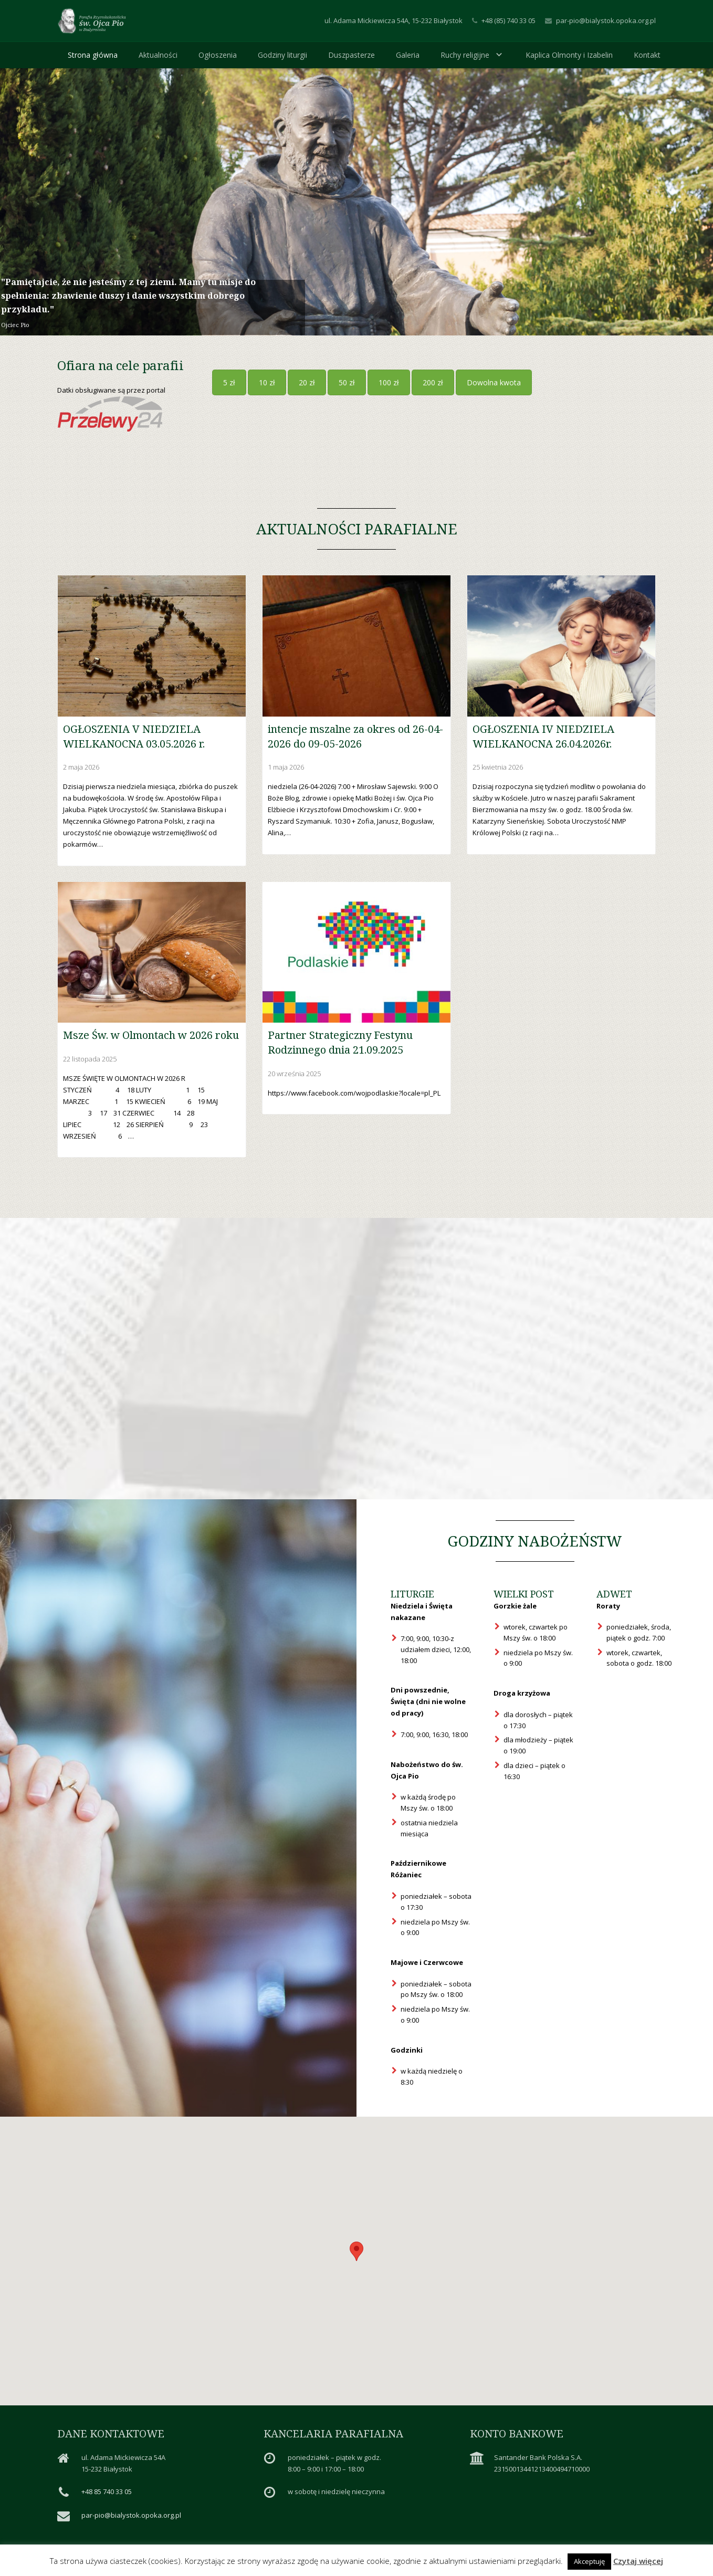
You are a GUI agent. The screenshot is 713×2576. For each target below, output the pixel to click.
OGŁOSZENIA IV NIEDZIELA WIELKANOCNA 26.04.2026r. (543, 736)
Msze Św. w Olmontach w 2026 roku (151, 1035)
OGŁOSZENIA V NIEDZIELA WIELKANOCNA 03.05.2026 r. (134, 736)
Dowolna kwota (494, 382)
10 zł (267, 382)
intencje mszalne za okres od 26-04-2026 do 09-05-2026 (355, 736)
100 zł (389, 382)
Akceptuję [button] (589, 2561)
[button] (356, 2251)
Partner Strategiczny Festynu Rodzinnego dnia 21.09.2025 (340, 1042)
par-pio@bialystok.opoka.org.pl (606, 20)
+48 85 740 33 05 (106, 2491)
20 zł (307, 382)
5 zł (229, 382)
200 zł (433, 382)
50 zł (347, 382)
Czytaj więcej (638, 2561)
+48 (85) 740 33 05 (508, 20)
